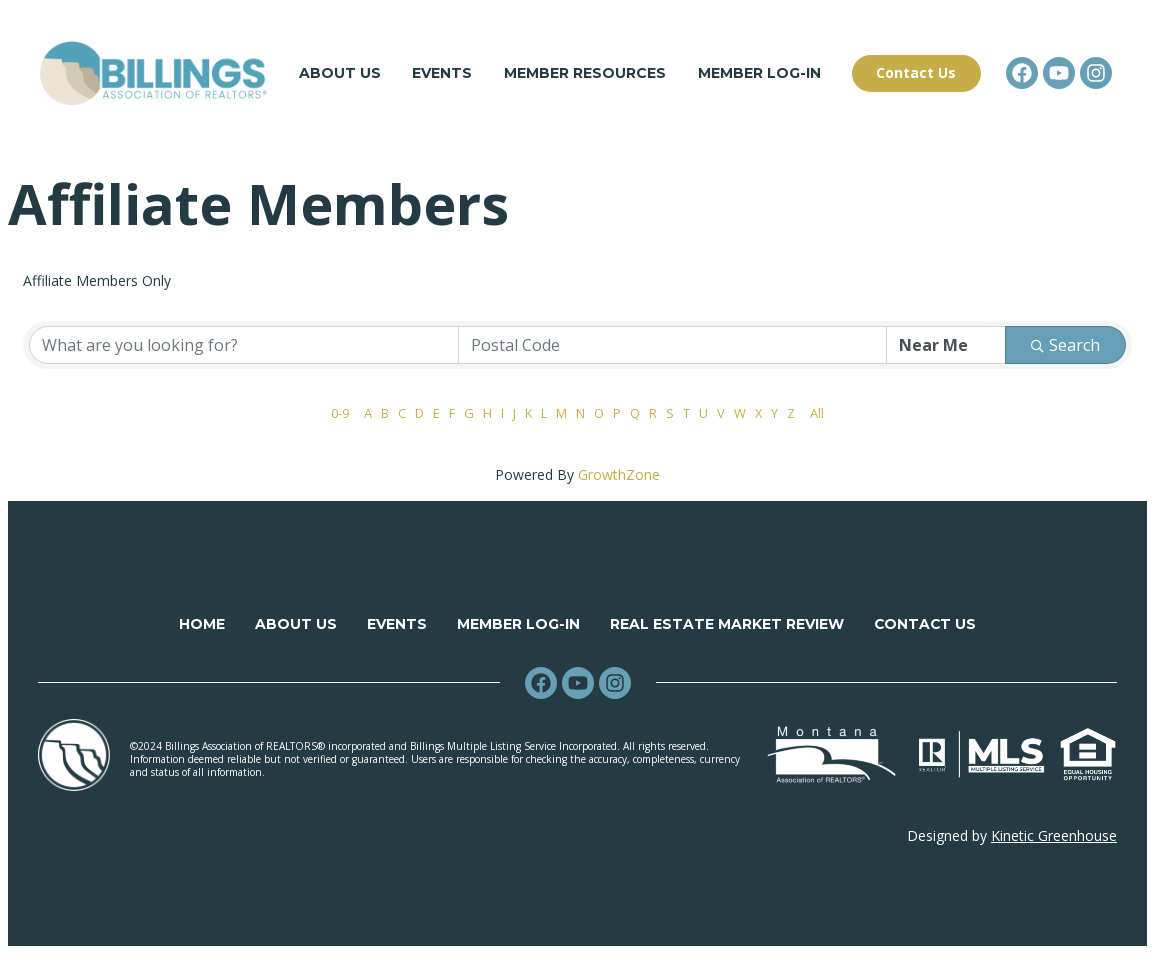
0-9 (340, 414)
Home (201, 625)
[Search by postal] (673, 346)
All (817, 414)
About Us (340, 74)
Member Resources (585, 74)
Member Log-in (758, 74)
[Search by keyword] (244, 346)
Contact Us (925, 625)
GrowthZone (619, 475)
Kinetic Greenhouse (1054, 836)
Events (443, 74)
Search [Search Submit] (1065, 346)
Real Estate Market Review (726, 625)
